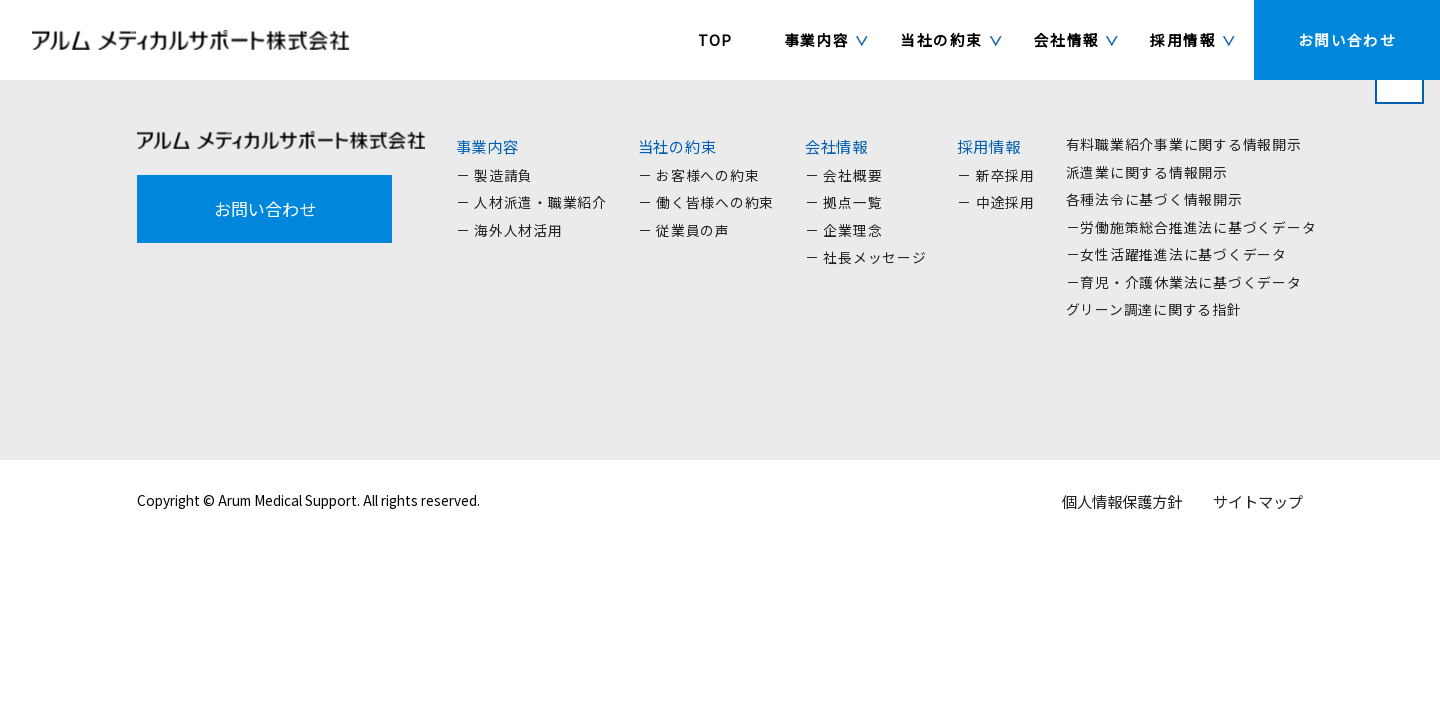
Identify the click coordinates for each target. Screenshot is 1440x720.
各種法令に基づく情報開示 (1154, 199)
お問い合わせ (265, 208)
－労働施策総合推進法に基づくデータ (1191, 227)
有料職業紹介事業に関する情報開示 (1184, 144)
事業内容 (487, 146)
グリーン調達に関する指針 (1154, 309)
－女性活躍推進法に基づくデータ (1176, 254)
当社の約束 (677, 146)
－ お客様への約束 (699, 175)
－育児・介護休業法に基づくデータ (1184, 282)
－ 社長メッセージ (866, 257)
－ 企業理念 (844, 230)
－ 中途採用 (996, 202)
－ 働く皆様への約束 (706, 202)
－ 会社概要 (844, 175)
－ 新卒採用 (996, 175)
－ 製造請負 (495, 175)
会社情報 (836, 146)
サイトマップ (1258, 501)
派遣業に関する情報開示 (1147, 172)
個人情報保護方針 (1122, 501)
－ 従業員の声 (684, 230)
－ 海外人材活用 (509, 230)
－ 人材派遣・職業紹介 (531, 202)
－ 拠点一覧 (844, 202)
